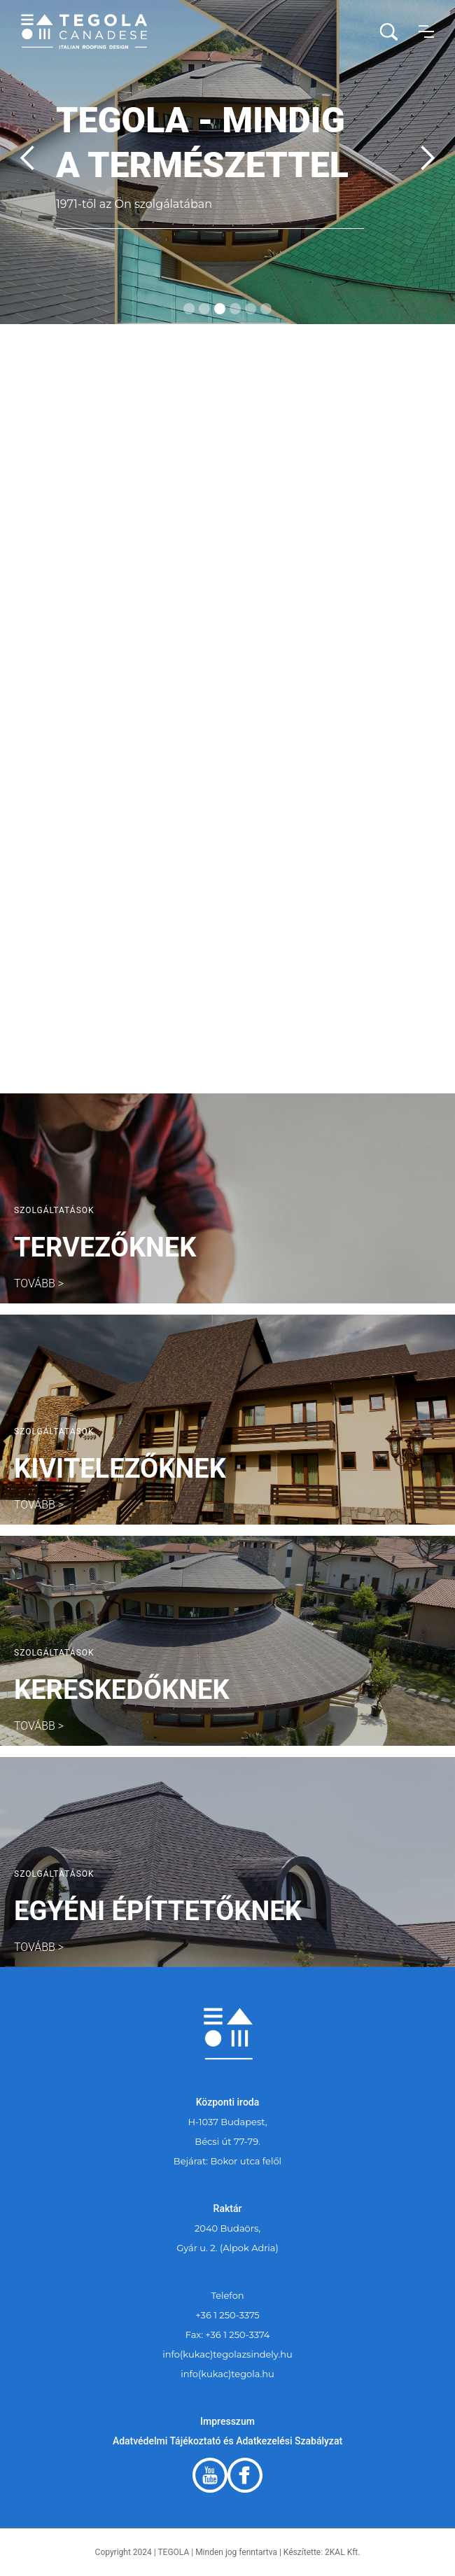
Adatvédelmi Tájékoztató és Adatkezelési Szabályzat (227, 2440)
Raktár (228, 2208)
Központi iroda (228, 2102)
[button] (426, 31)
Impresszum (227, 2421)
